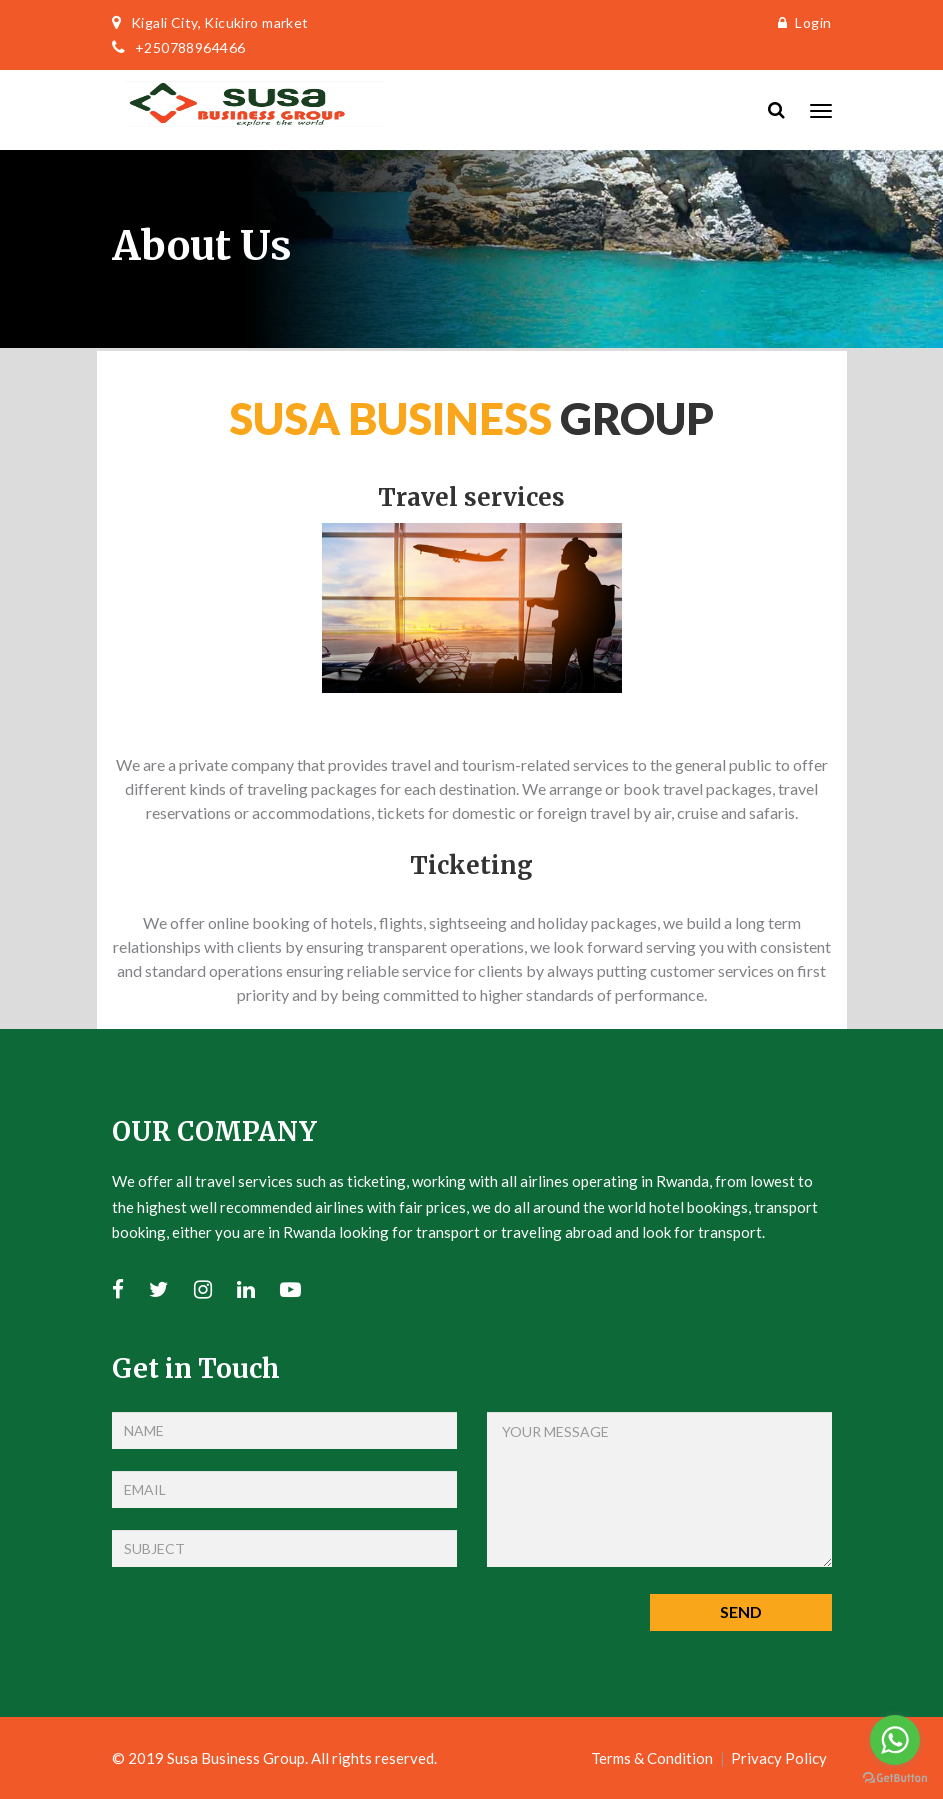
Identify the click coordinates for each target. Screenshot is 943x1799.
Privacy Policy (779, 1758)
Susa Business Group (236, 1758)
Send (741, 1611)
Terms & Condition (652, 1758)
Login (800, 22)
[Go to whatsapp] (895, 1740)
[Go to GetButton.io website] (895, 1778)
